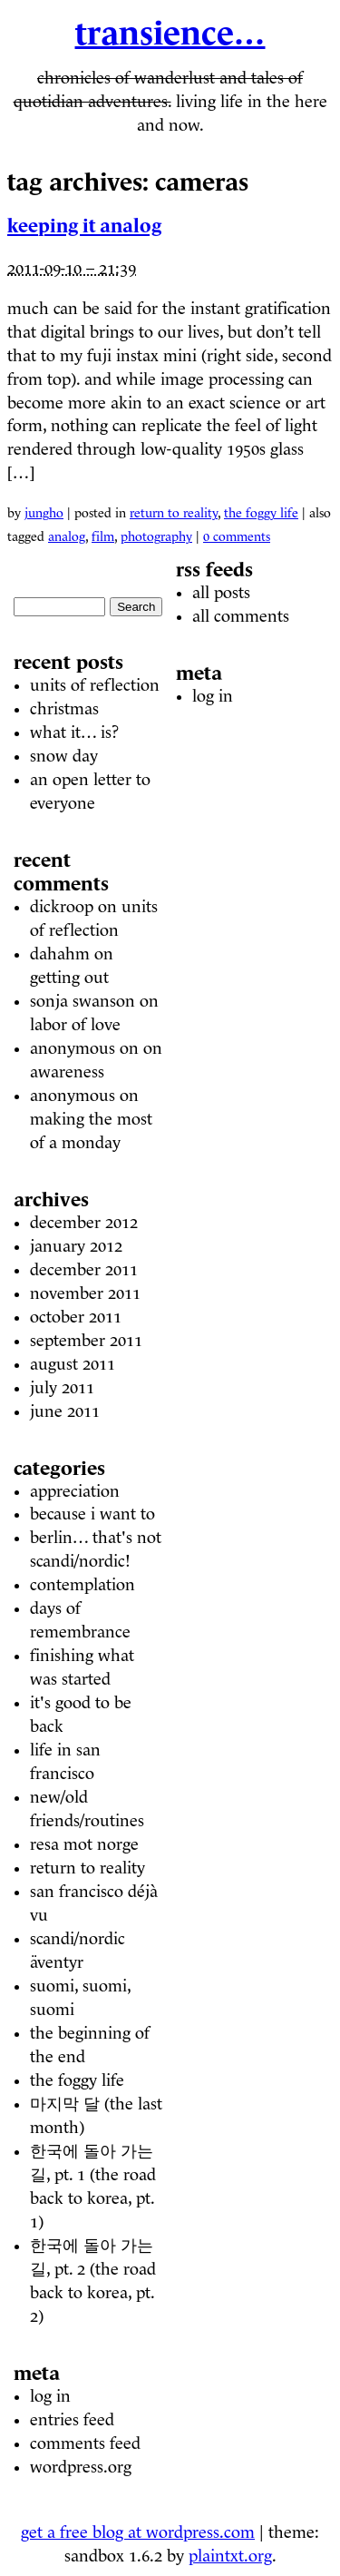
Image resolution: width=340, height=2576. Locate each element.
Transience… (170, 33)
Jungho (43, 513)
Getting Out (69, 977)
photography (156, 536)
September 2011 (86, 1341)
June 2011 (65, 1411)
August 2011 (72, 1364)
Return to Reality (174, 513)
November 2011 (85, 1293)
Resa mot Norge (84, 1844)
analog (66, 536)
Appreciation (75, 1491)
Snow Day (64, 756)
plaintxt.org (230, 2556)
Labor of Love (75, 1025)
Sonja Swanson (82, 1001)
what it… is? (74, 732)
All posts (221, 593)
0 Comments (236, 536)
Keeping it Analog (84, 226)
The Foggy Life (261, 513)
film (103, 536)
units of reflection (95, 685)
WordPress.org (80, 2467)
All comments (240, 616)
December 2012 (84, 1223)
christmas (64, 709)
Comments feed (85, 2443)
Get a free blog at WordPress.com (138, 2532)
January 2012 (76, 1246)
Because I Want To (92, 1514)
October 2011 (75, 1317)
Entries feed (72, 2420)
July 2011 (62, 1388)
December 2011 (84, 1270)
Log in (50, 2396)
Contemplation (82, 1585)
